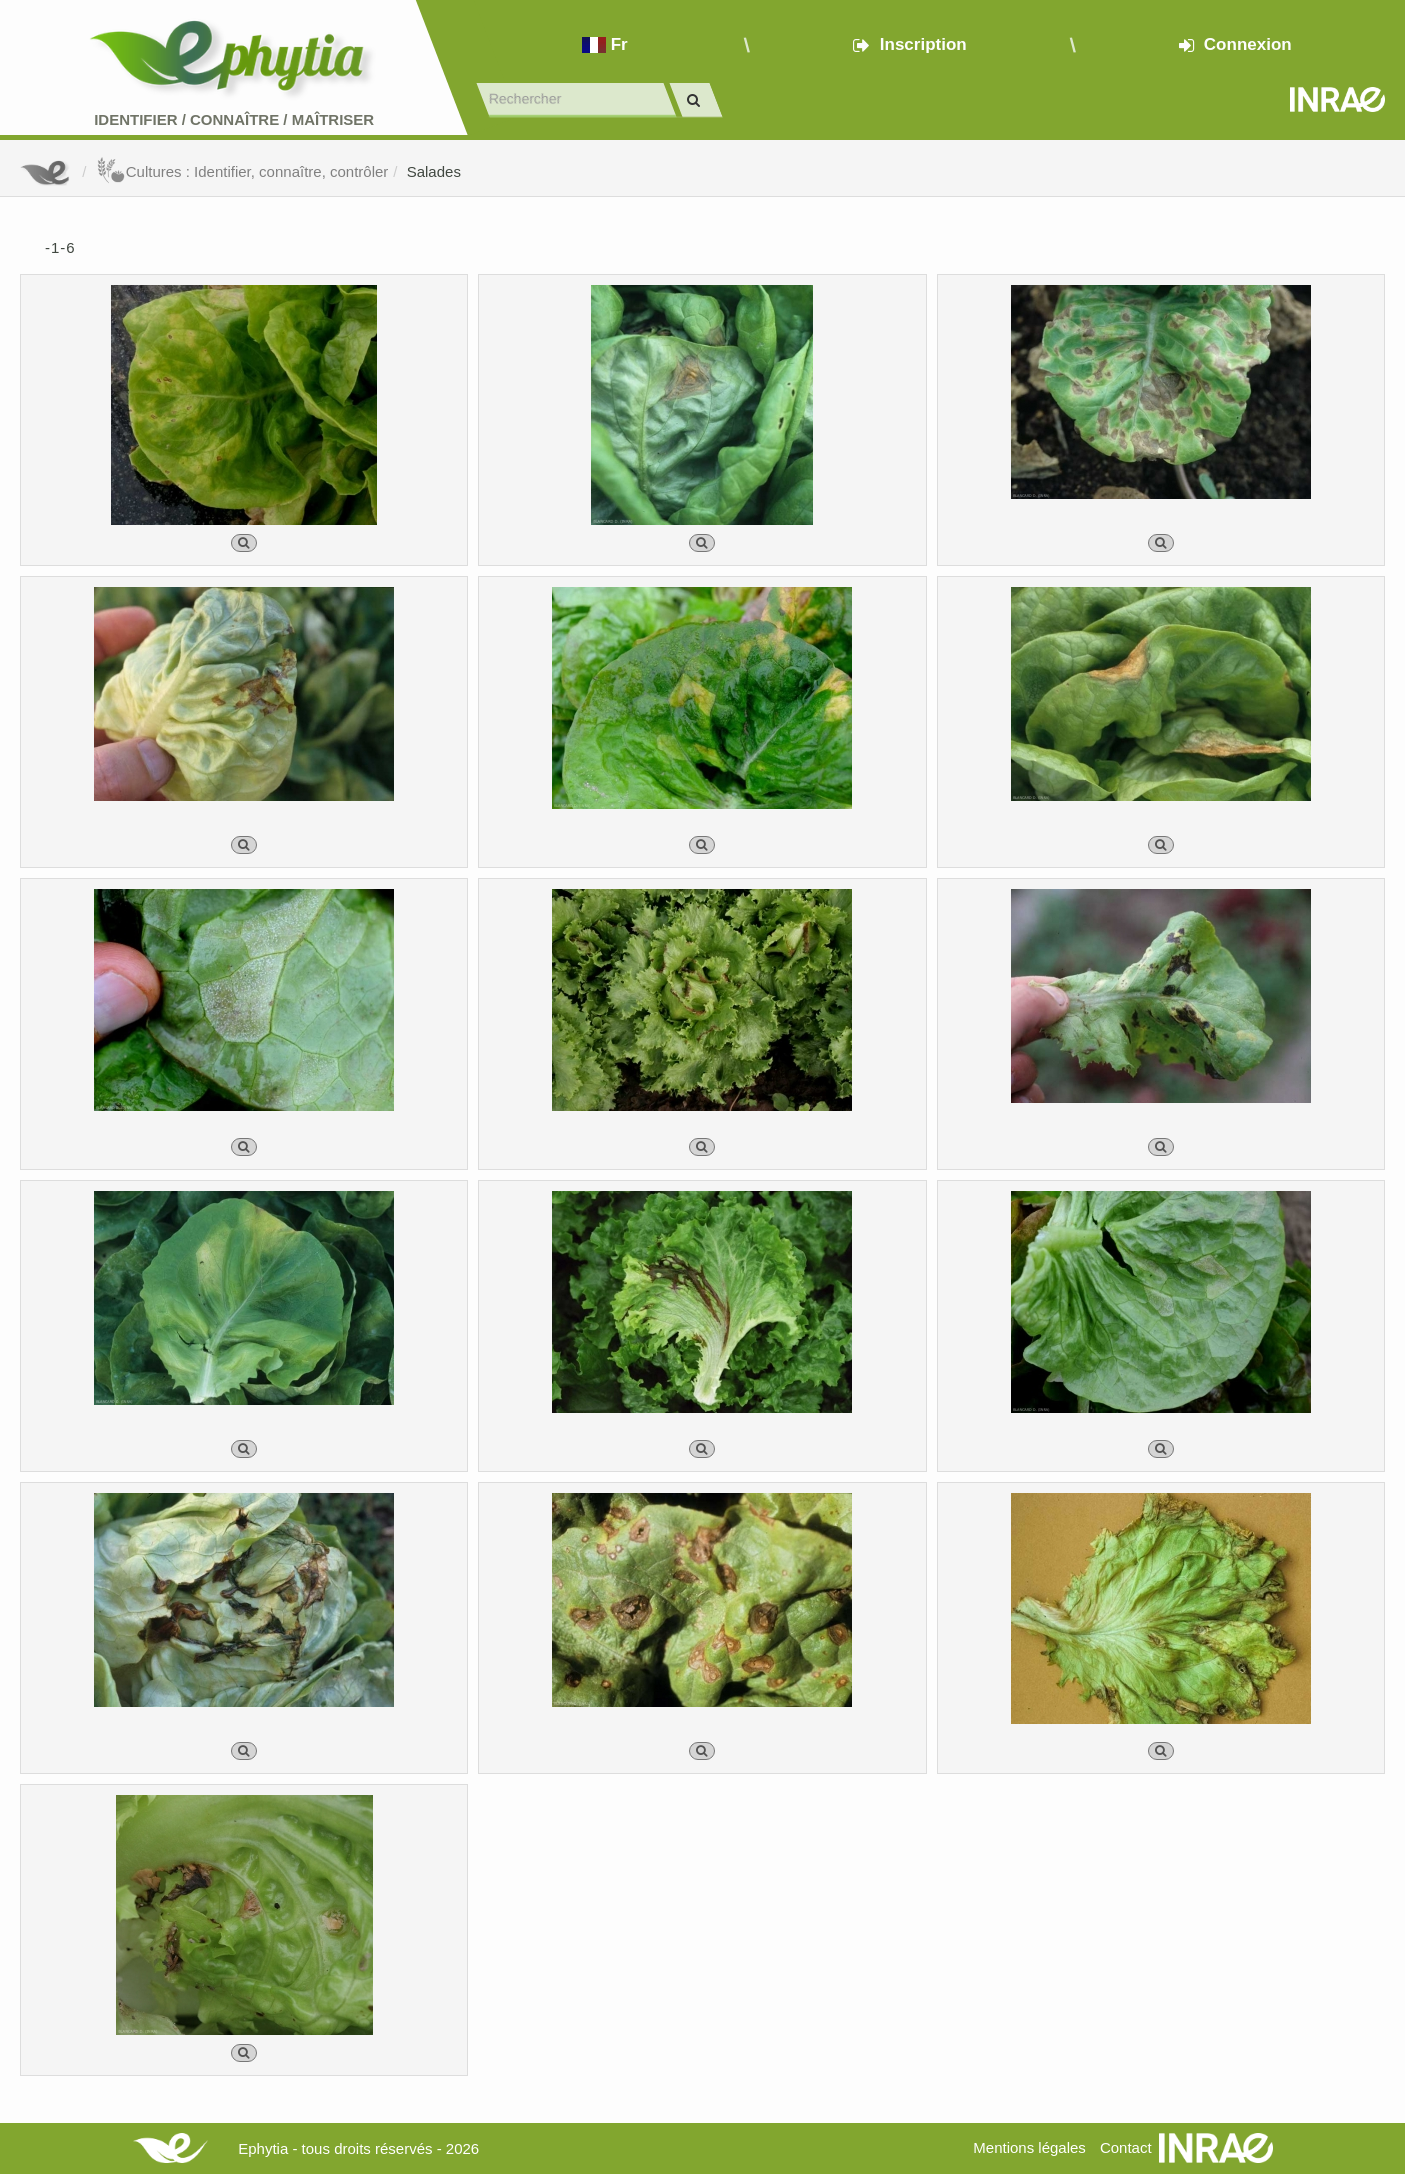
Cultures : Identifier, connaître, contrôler (242, 171)
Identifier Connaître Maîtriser (234, 119)
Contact (1126, 2147)
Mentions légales (1029, 2147)
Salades (434, 171)
